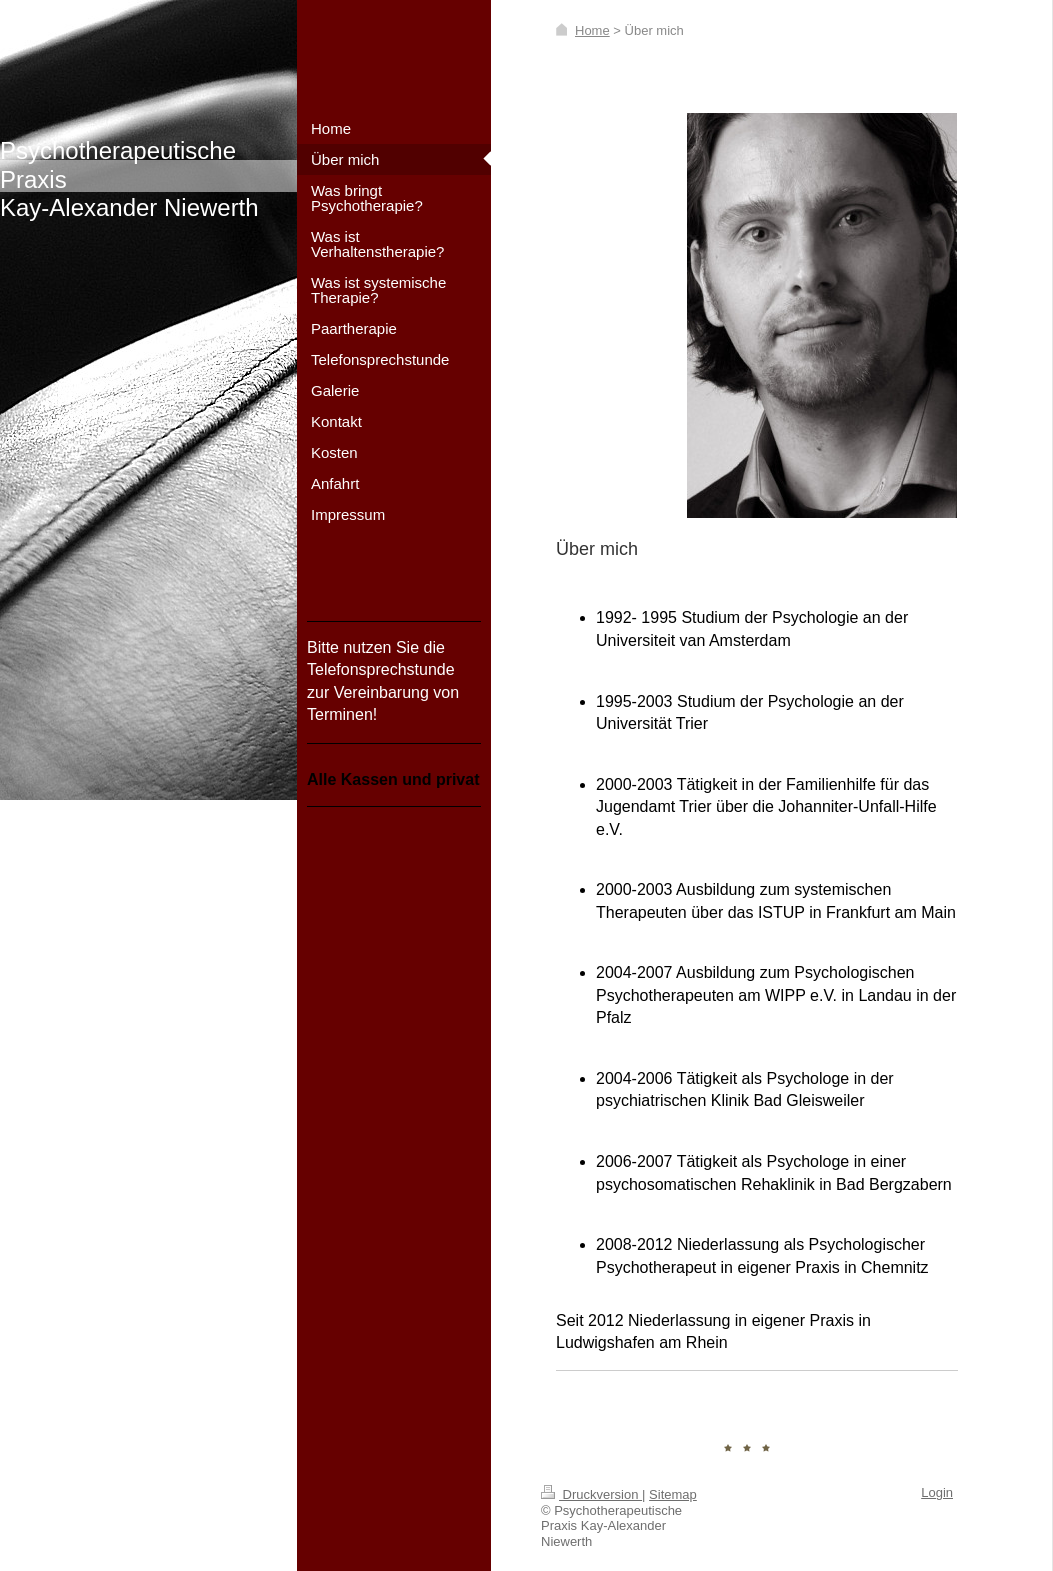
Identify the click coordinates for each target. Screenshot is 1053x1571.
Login (937, 1492)
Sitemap (673, 1494)
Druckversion (591, 1494)
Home (592, 30)
